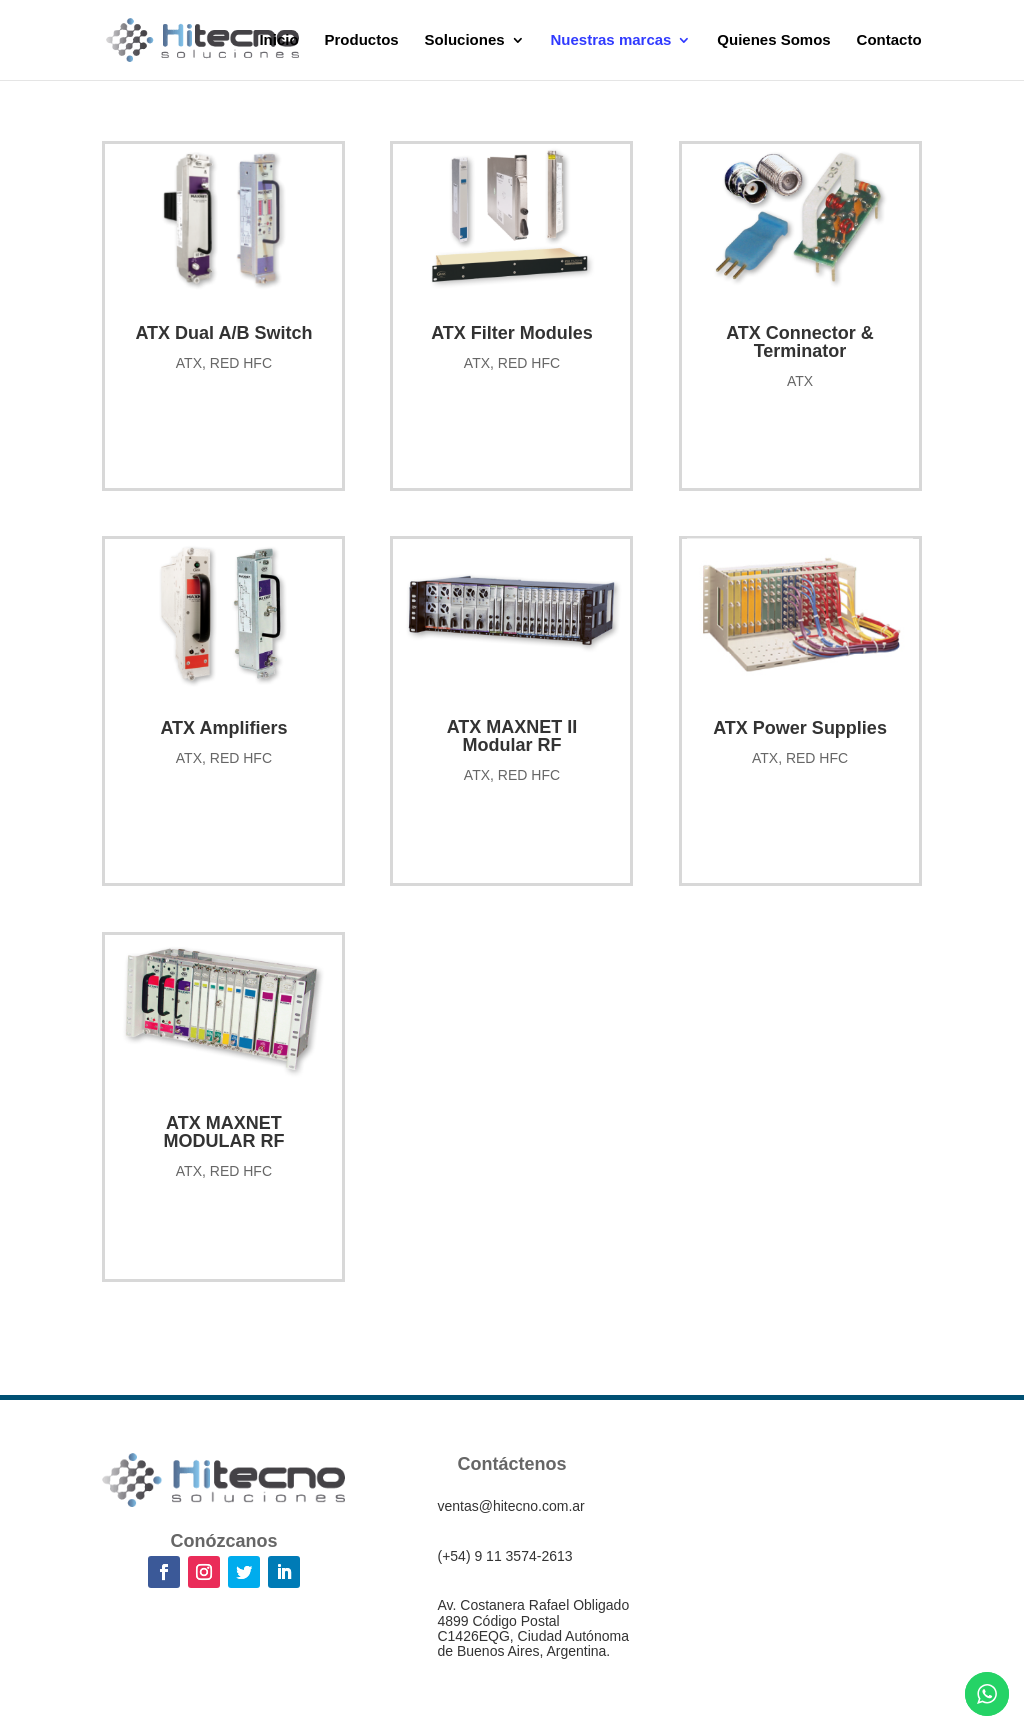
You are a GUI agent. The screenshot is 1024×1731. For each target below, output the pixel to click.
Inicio (278, 40)
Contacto (889, 40)
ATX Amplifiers (223, 728)
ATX (189, 363)
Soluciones (465, 40)
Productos (362, 40)
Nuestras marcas (611, 40)
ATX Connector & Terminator (800, 342)
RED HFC (241, 363)
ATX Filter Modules (512, 333)
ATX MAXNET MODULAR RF (223, 1132)
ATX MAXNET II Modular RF (512, 736)
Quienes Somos (773, 40)
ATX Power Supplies (800, 728)
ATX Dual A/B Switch (223, 333)
